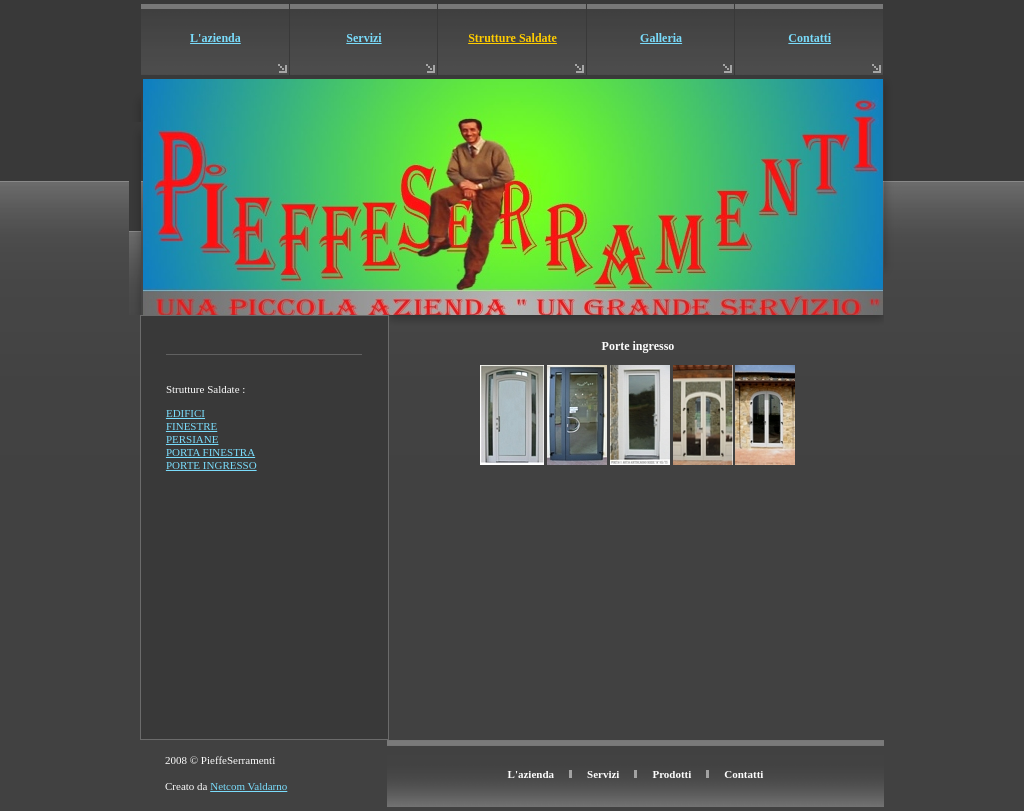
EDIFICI (185, 413)
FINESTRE (191, 426)
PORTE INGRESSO (211, 465)
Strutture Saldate (512, 38)
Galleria (661, 38)
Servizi (363, 38)
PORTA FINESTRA (210, 452)
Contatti (809, 38)
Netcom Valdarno (248, 786)
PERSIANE (192, 439)
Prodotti (671, 774)
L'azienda (215, 38)
